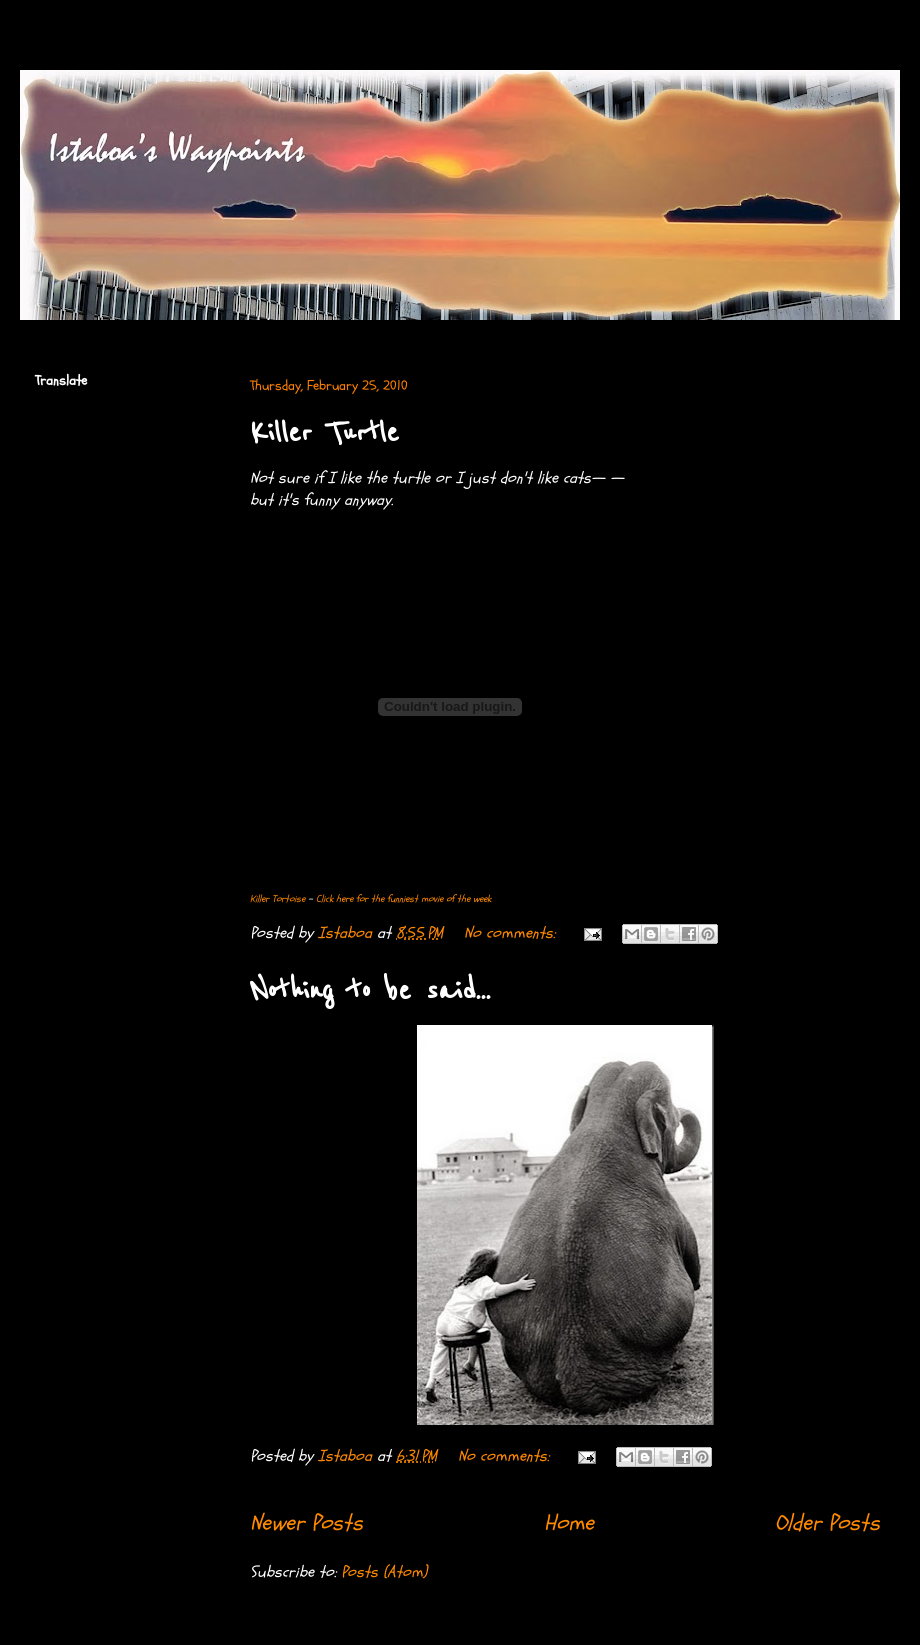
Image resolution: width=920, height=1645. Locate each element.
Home (569, 1523)
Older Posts (827, 1523)
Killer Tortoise (277, 899)
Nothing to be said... (370, 991)
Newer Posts (306, 1523)
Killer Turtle (324, 433)
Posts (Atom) (384, 1572)
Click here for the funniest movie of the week (403, 899)
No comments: (512, 933)
